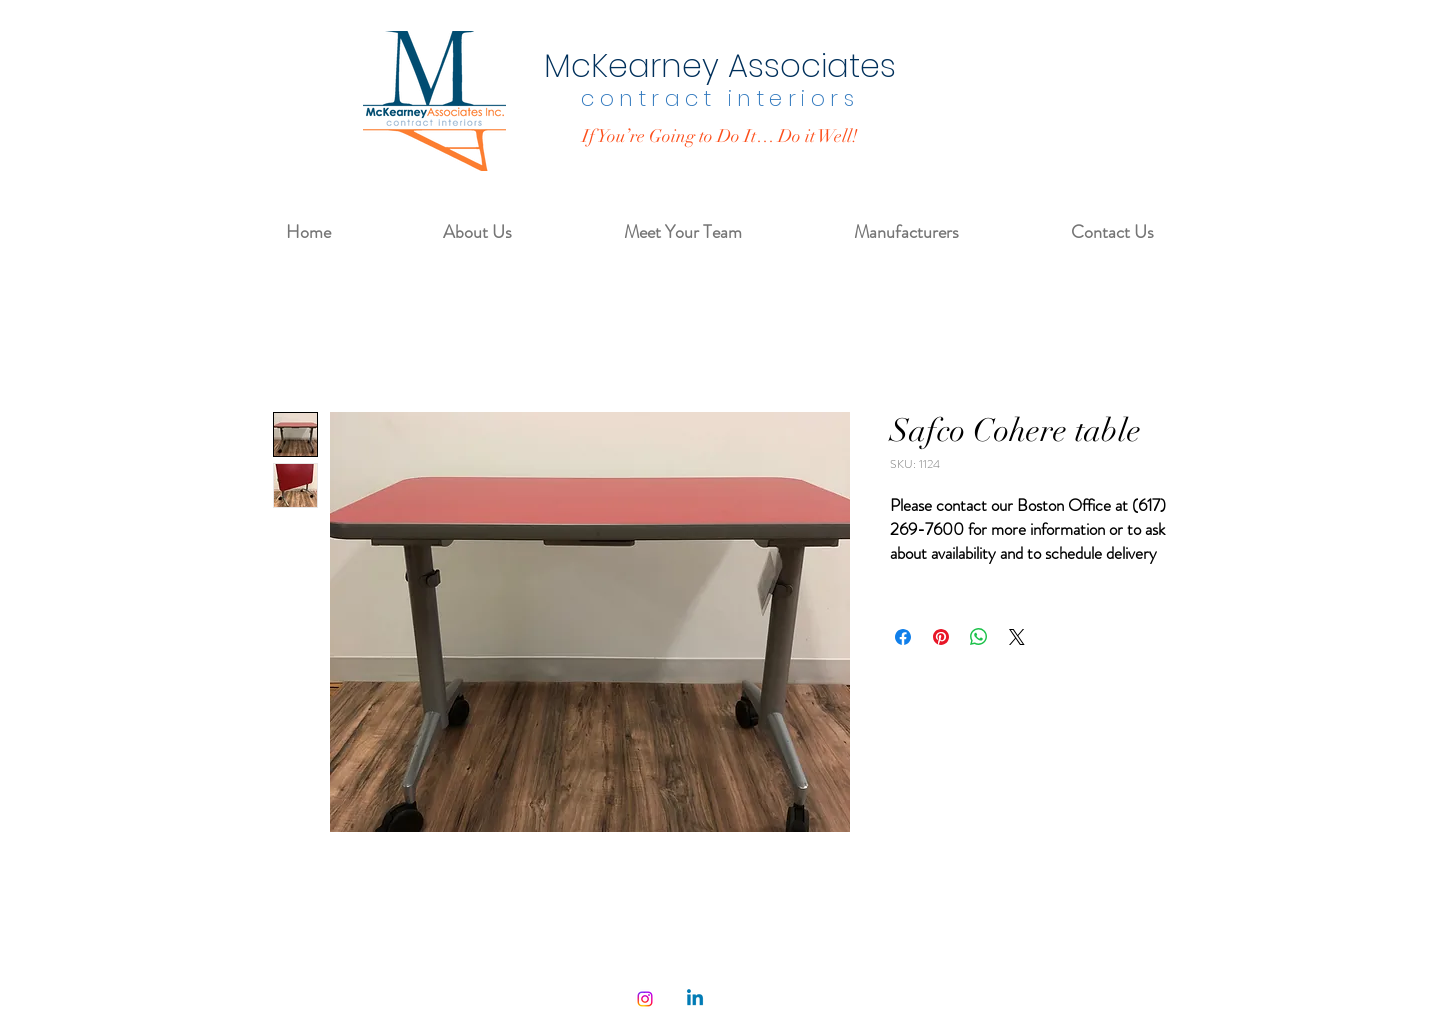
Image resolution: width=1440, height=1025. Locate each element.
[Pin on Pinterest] (941, 637)
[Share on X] (1017, 637)
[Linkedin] (695, 999)
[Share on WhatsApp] (979, 637)
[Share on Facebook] (903, 637)
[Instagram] (645, 999)
